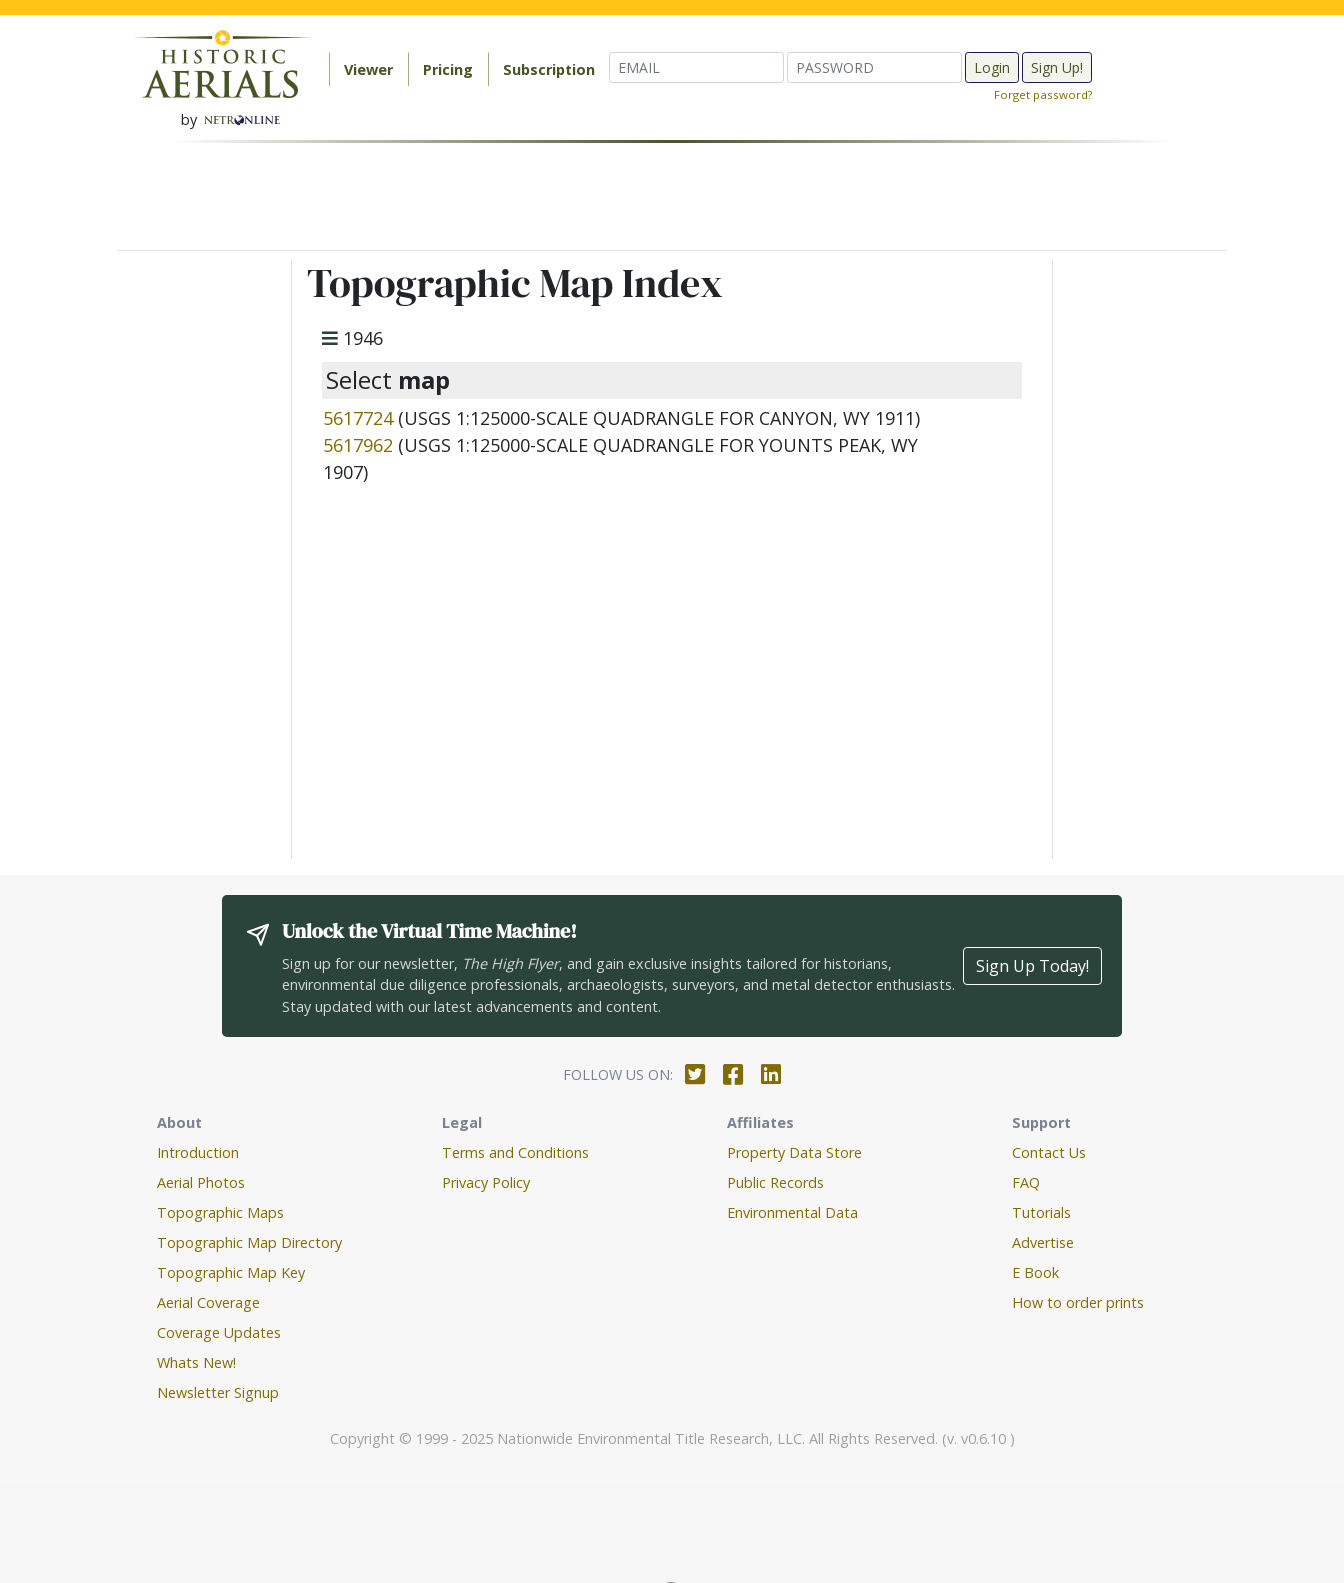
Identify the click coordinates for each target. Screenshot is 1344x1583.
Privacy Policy (486, 1182)
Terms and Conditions (515, 1152)
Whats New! (196, 1362)
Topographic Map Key (231, 1272)
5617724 (358, 418)
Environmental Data (792, 1212)
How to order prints (1078, 1302)
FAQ (1026, 1182)
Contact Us (1049, 1152)
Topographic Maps (220, 1212)
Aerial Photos (201, 1182)
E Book (1035, 1272)
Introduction (198, 1152)
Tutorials (1041, 1212)
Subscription (549, 69)
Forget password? (1043, 94)
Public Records (775, 1182)
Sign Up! (1057, 67)
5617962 (358, 445)
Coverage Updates (219, 1332)
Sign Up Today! (1032, 966)
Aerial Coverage (208, 1302)
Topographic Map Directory (249, 1242)
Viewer (368, 69)
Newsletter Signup (218, 1392)
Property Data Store (794, 1152)
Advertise (1043, 1242)
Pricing (448, 69)
